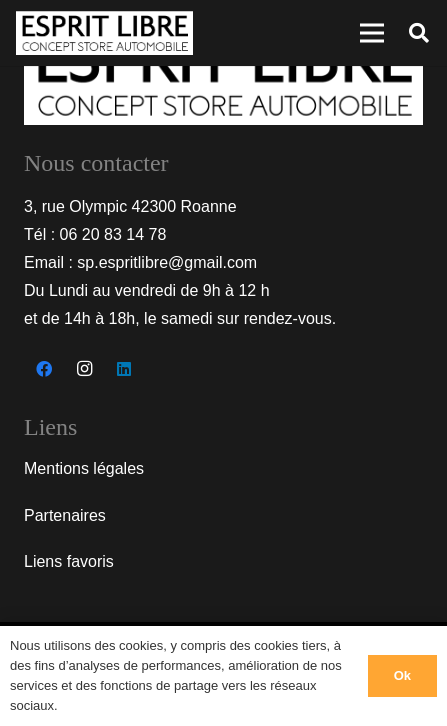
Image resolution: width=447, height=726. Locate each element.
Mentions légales (84, 468)
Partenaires (65, 515)
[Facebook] (44, 369)
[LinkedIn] (124, 369)
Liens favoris (69, 561)
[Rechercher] (419, 33)
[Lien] (104, 33)
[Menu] (372, 33)
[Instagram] (84, 369)
